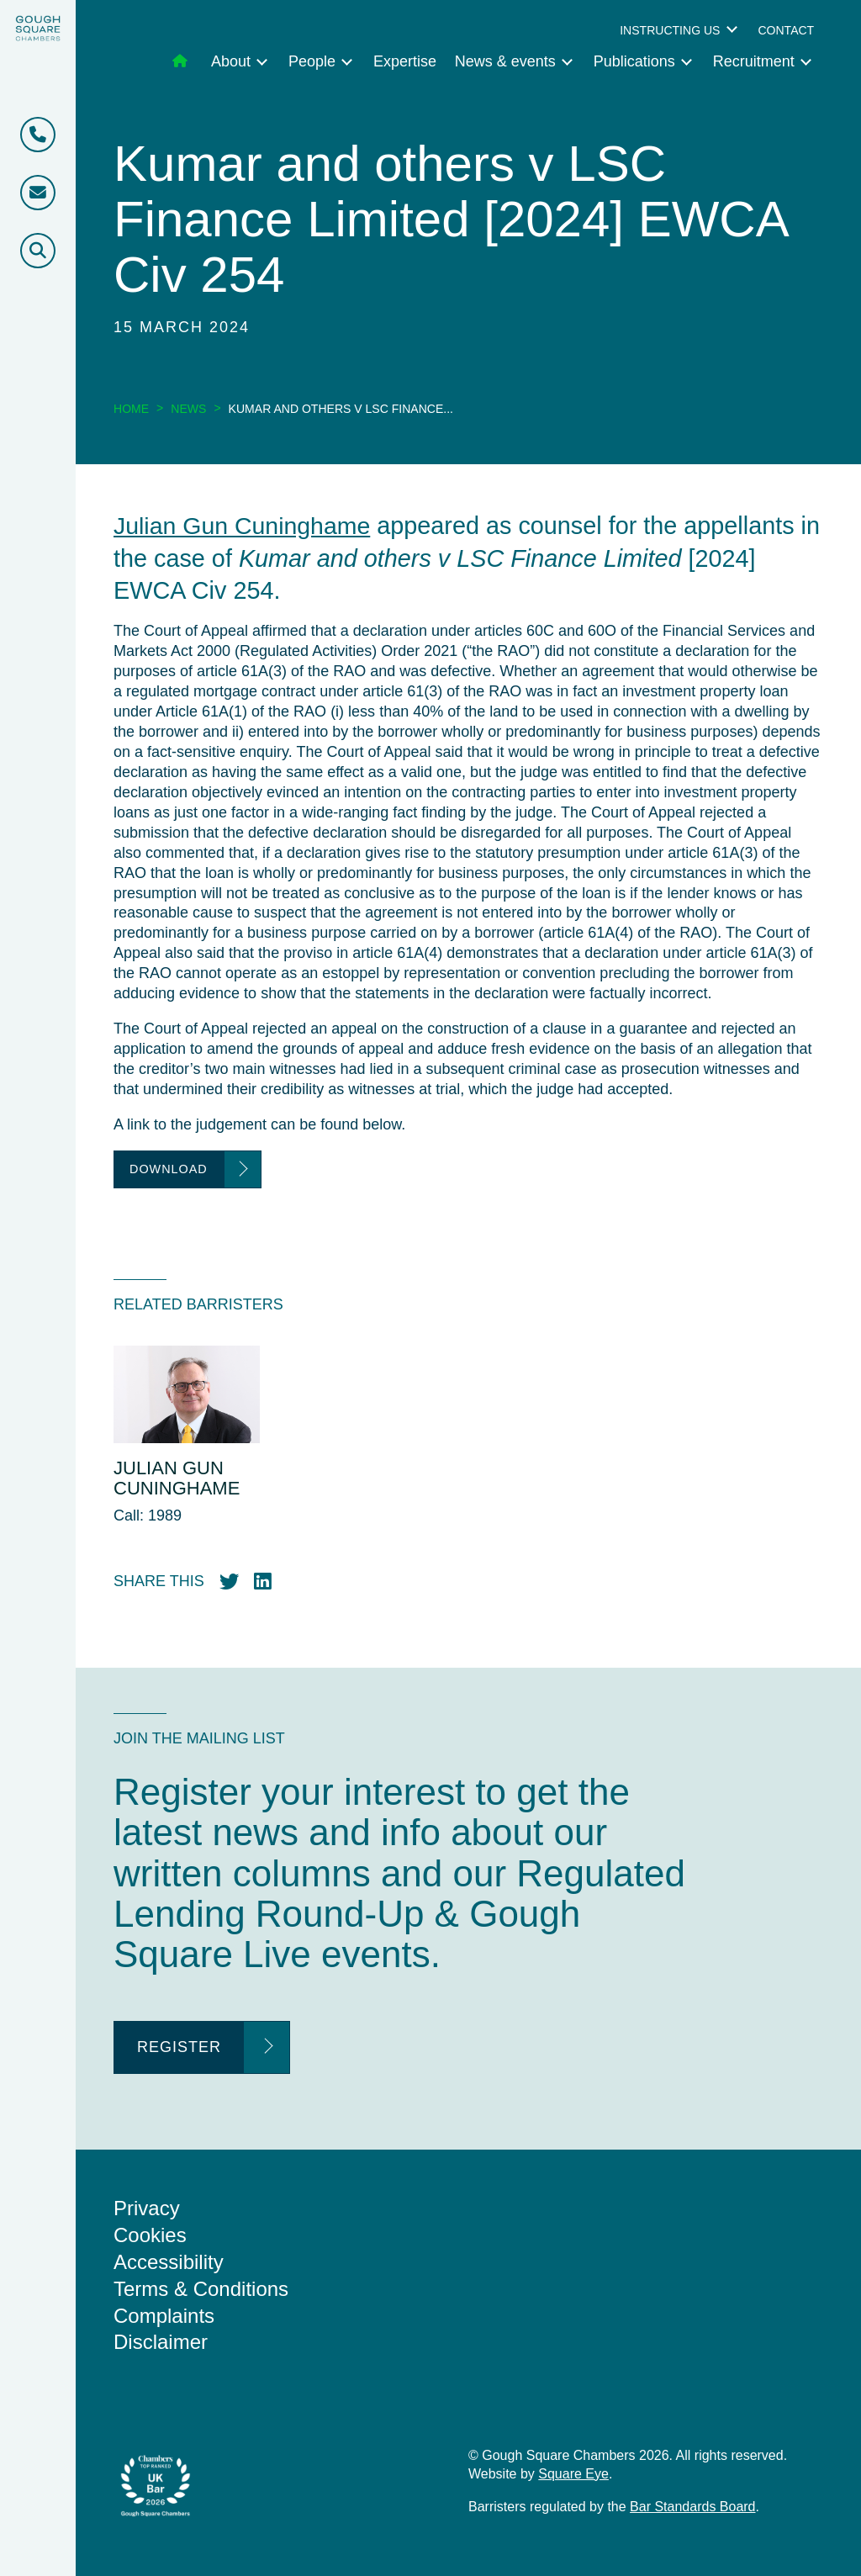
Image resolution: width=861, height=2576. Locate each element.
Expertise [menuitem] (404, 61)
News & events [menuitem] (505, 61)
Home (131, 408)
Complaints (164, 2315)
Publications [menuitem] (634, 61)
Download (168, 1169)
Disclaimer (161, 2341)
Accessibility (169, 2261)
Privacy (147, 2207)
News (188, 408)
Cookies (150, 2234)
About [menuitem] (231, 61)
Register (179, 2047)
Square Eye (573, 2473)
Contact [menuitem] (786, 30)
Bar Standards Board (692, 2506)
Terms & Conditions (201, 2288)
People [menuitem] (311, 61)
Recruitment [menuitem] (754, 61)
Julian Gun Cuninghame (243, 525)
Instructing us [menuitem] (670, 30)
